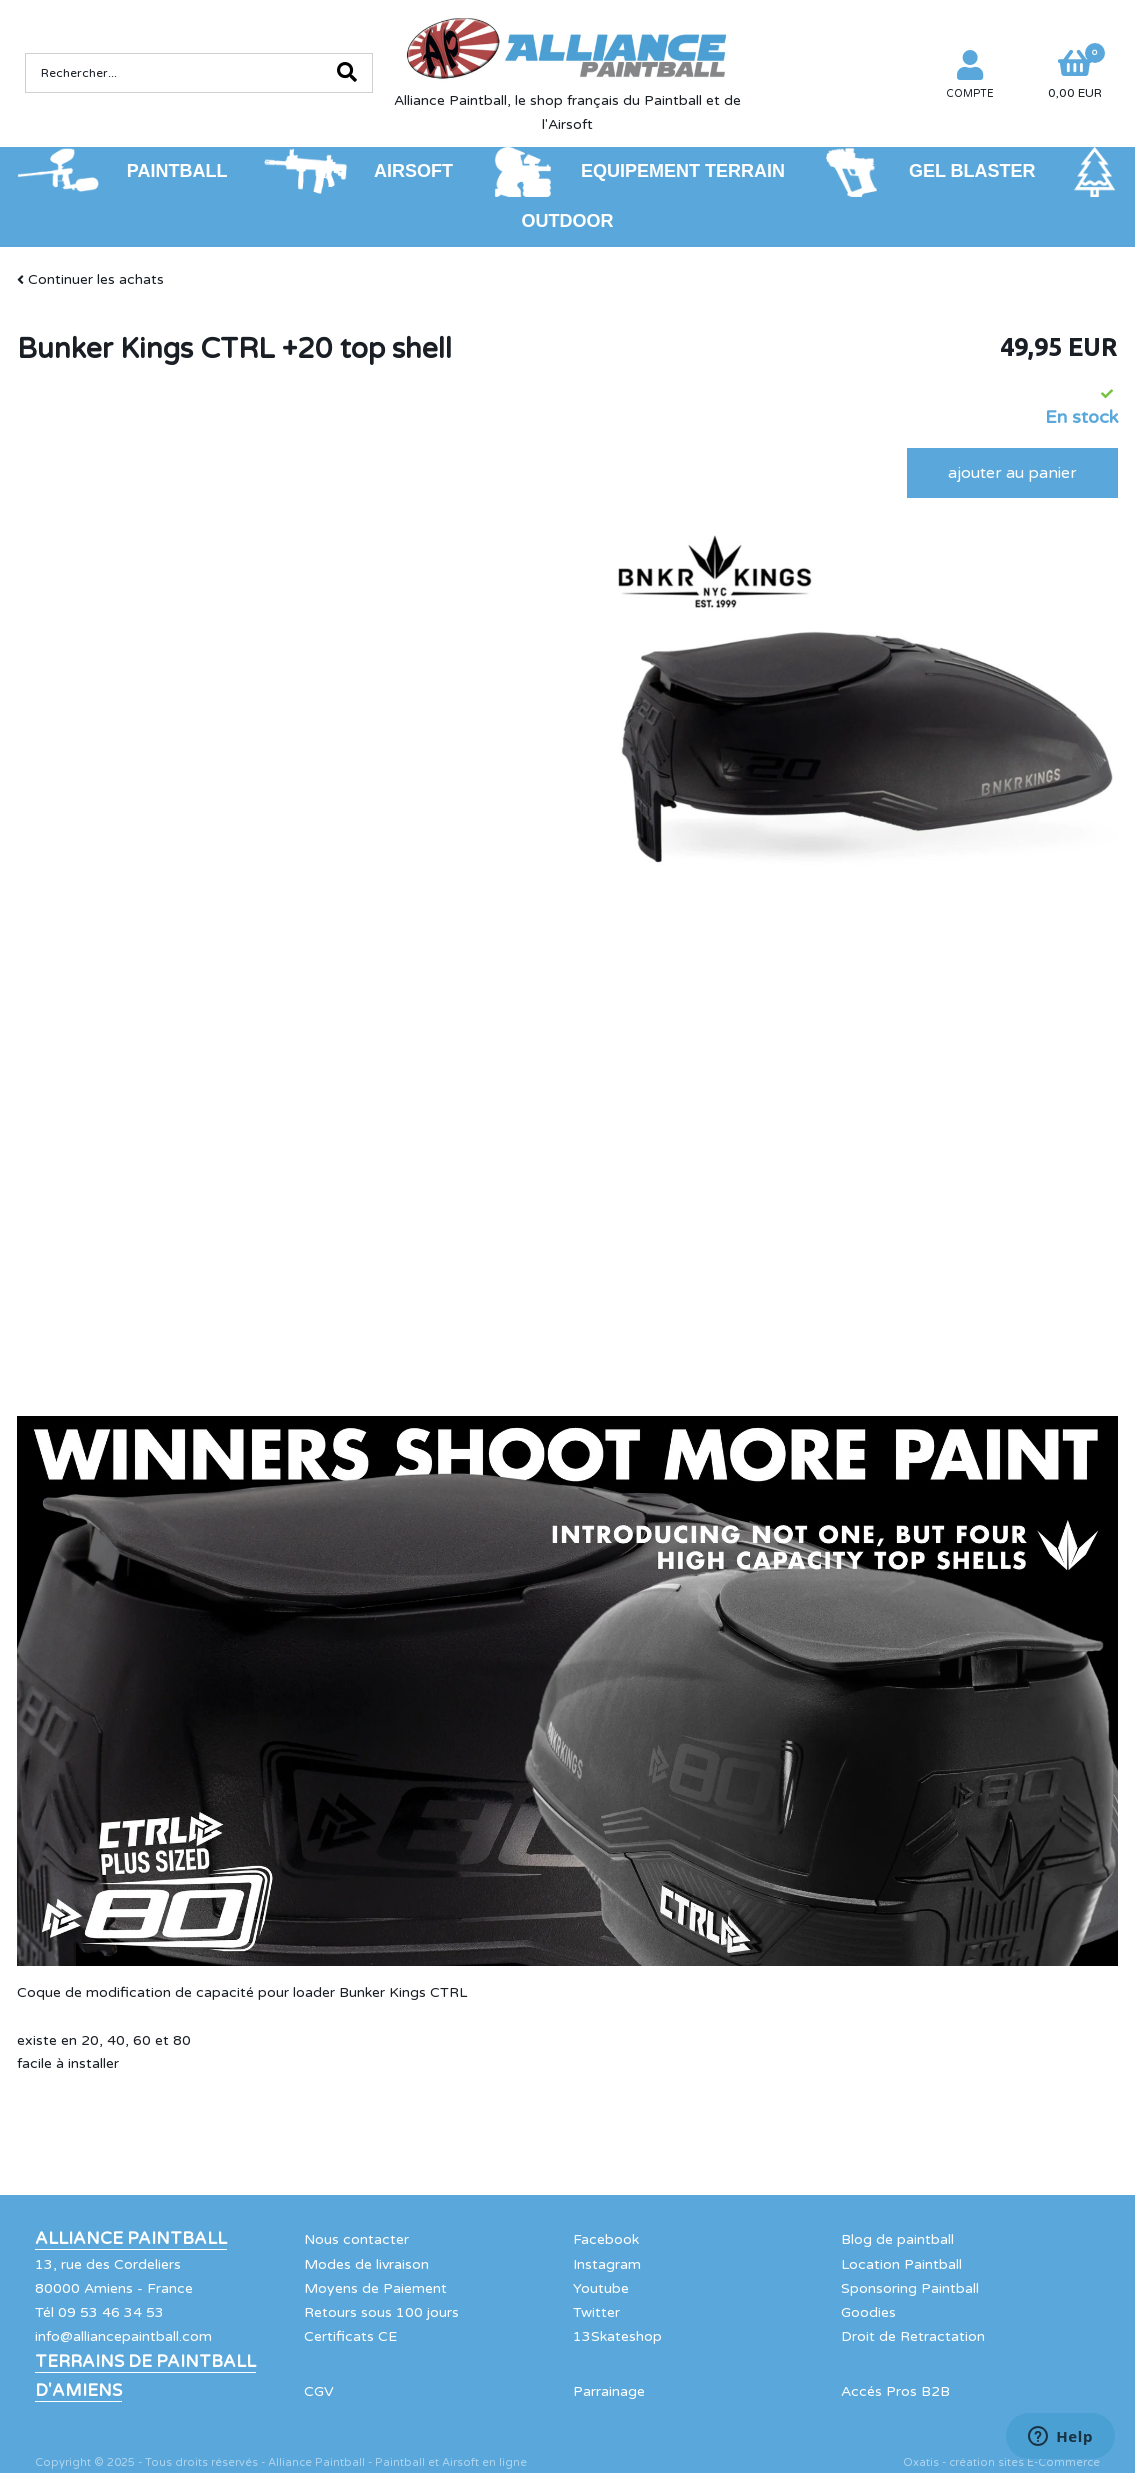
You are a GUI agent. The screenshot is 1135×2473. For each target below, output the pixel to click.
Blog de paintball (897, 2239)
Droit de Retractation (913, 2336)
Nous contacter (356, 2239)
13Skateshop (617, 2336)
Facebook (606, 2239)
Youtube (601, 2288)
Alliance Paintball (131, 2239)
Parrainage (609, 2391)
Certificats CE (350, 2336)
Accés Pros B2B (895, 2391)
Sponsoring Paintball (910, 2288)
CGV (319, 2391)
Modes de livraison (366, 2264)
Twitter (596, 2312)
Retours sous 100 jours (381, 2312)
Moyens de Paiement (375, 2288)
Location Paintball (901, 2264)
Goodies (868, 2312)
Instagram (607, 2264)
